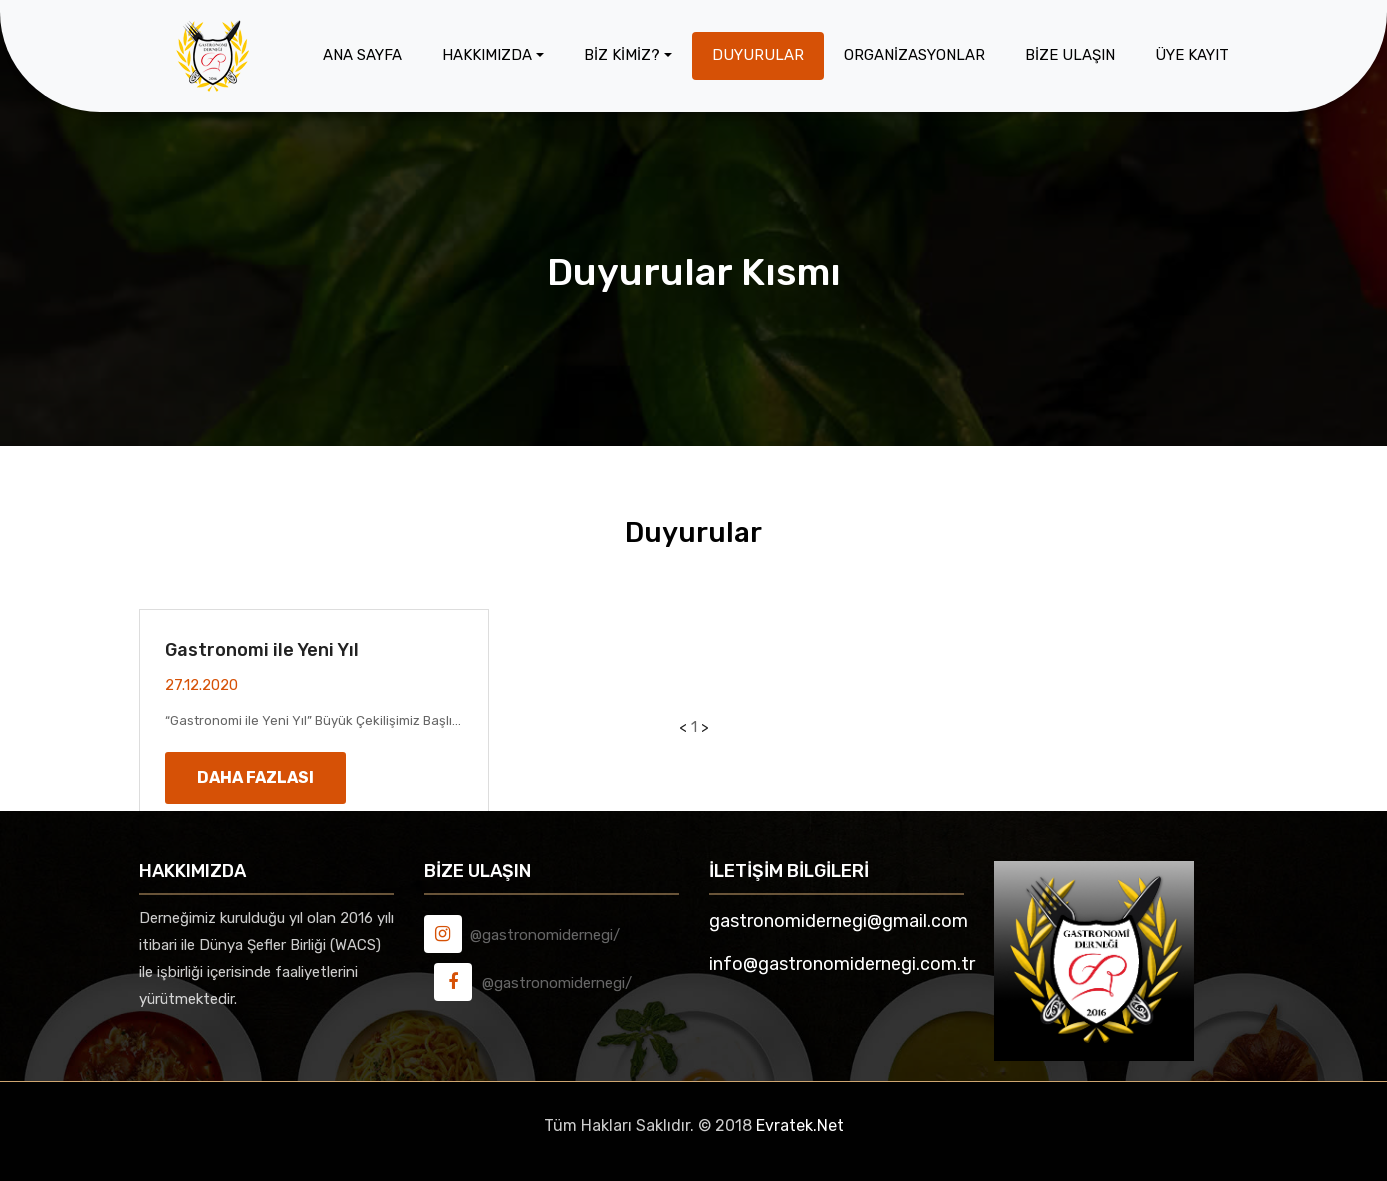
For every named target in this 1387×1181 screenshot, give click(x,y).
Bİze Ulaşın (1070, 55)
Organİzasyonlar (914, 55)
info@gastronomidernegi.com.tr (842, 964)
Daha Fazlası (255, 777)
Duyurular (758, 55)
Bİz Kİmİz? (622, 55)
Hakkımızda (487, 55)
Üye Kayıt (1192, 55)
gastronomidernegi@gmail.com (838, 921)
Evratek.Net (800, 1125)
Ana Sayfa (362, 55)
